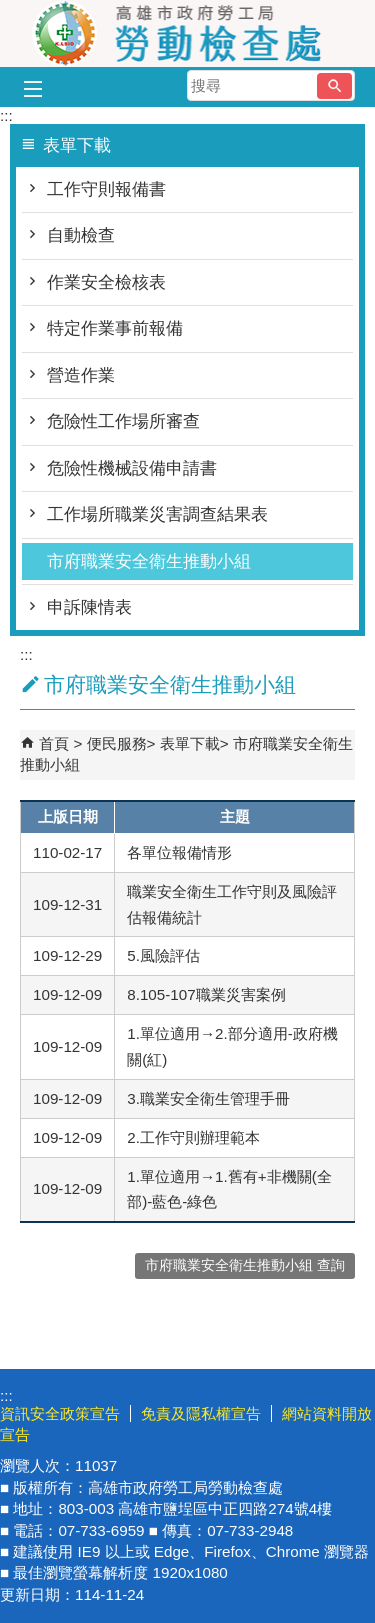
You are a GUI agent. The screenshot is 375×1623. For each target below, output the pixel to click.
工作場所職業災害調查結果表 (157, 514)
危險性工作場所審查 (123, 421)
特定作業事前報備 (115, 328)
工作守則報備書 (106, 189)
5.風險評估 (163, 955)
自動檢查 (81, 235)
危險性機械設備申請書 (132, 468)
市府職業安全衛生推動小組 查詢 (245, 1265)
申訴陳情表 (89, 607)
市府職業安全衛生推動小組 (149, 561)
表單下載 (190, 743)
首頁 (54, 743)
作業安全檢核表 (106, 282)
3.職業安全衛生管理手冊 (208, 1098)
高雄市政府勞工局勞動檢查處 (188, 33)
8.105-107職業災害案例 (206, 994)
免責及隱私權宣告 (201, 1413)
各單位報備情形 (179, 852)
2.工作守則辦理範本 (193, 1137)
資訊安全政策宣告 (60, 1413)
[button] (334, 86)
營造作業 (81, 375)
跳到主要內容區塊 (10, 10)
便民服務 (117, 743)
